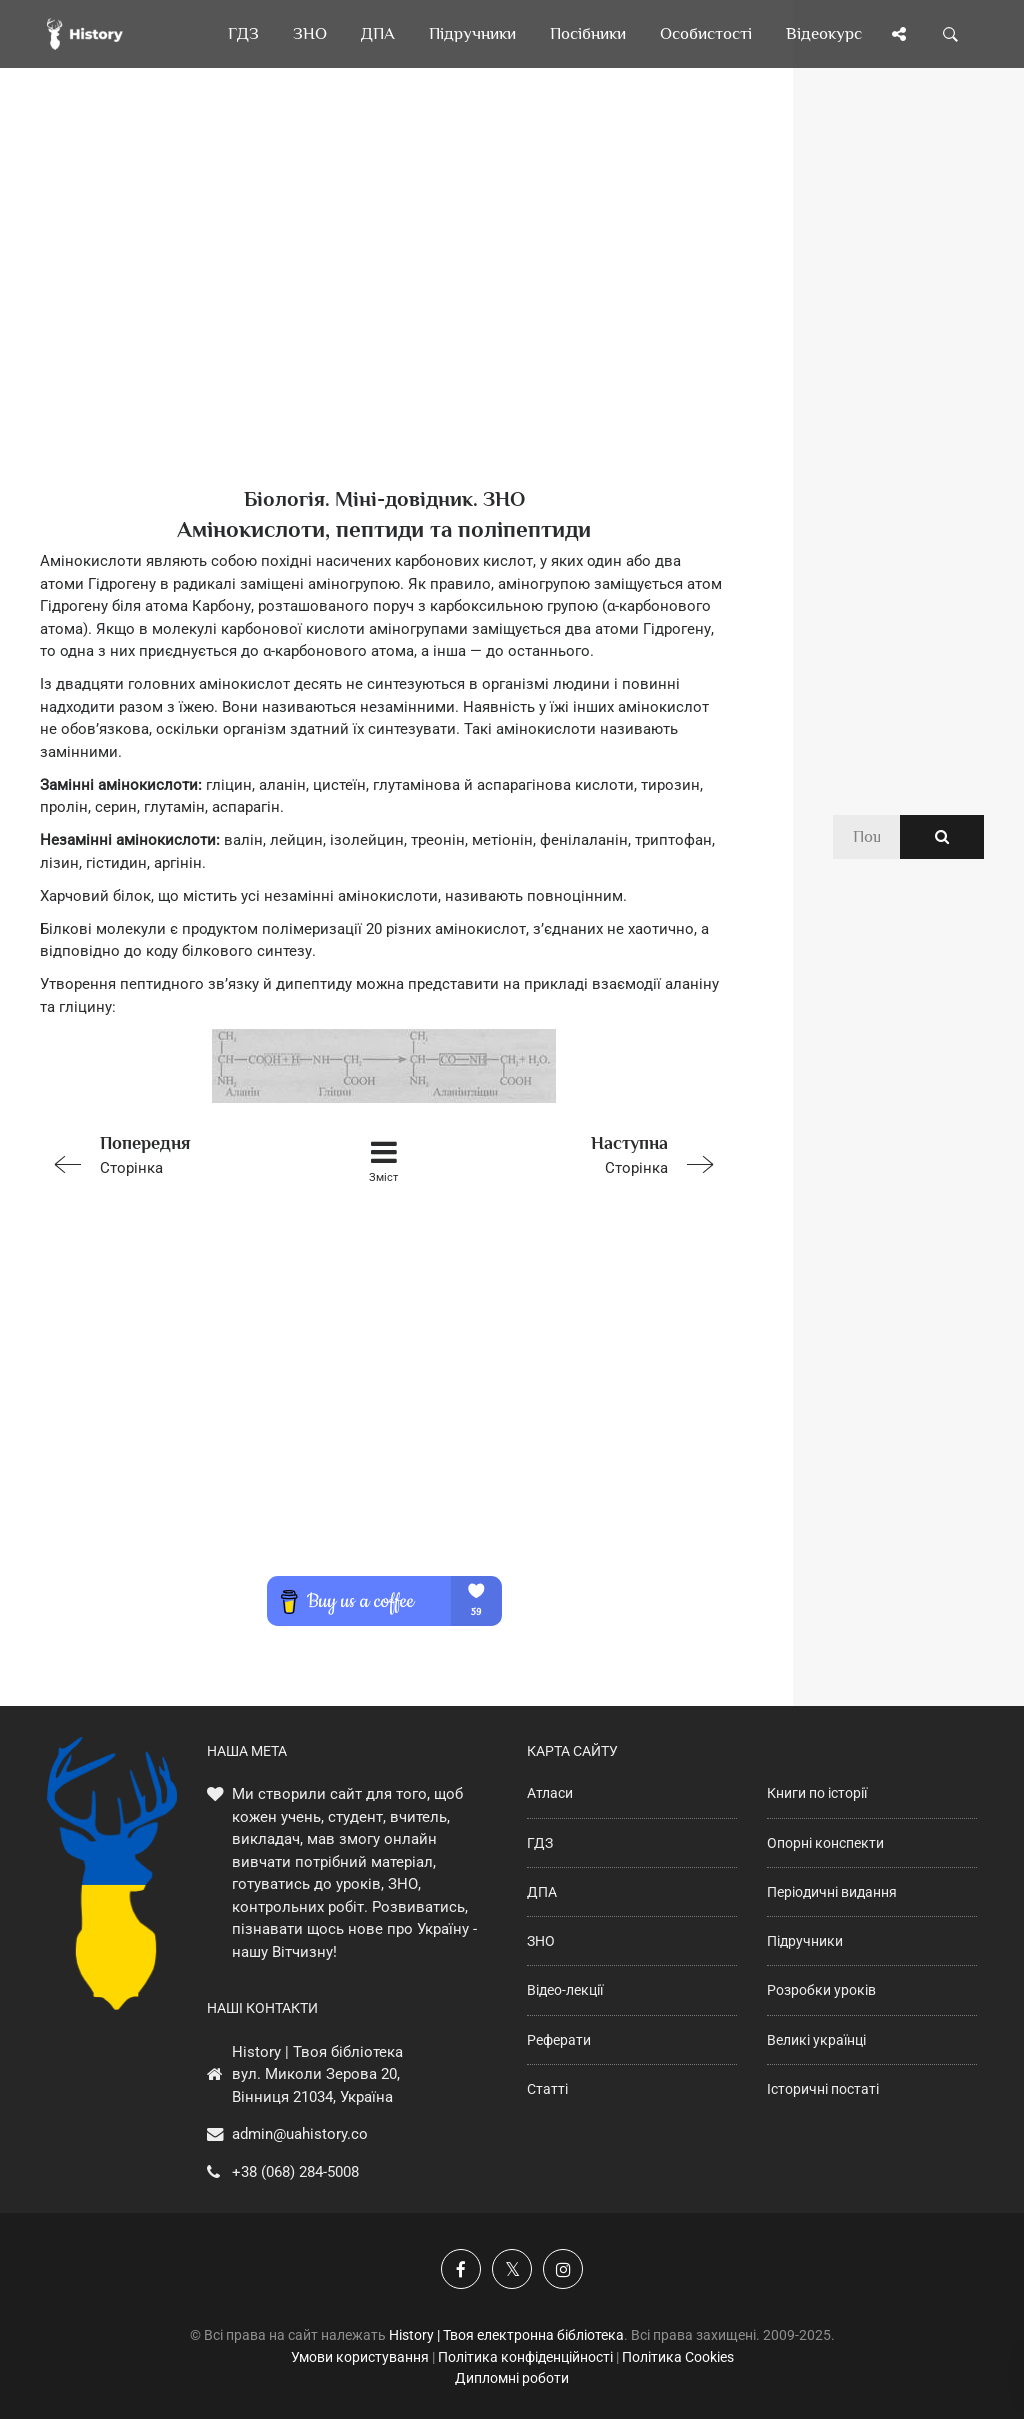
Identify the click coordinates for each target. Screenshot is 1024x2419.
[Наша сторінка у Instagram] (563, 2269)
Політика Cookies (678, 2357)
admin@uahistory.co (300, 2134)
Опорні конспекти (825, 1843)
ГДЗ (540, 1843)
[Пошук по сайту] (951, 34)
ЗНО (541, 1941)
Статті (547, 2089)
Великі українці (816, 2040)
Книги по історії (817, 1793)
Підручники (805, 1941)
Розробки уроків (821, 1990)
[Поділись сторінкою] (899, 34)
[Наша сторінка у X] (512, 2269)
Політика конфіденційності (525, 2357)
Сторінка (176, 1153)
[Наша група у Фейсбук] (461, 2269)
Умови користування (360, 2357)
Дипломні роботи (512, 2378)
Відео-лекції (565, 1990)
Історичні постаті (823, 2089)
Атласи (550, 1793)
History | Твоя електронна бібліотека (506, 2335)
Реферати (559, 2040)
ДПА (542, 1892)
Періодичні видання (832, 1892)
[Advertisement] (384, 310)
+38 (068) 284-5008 (295, 2172)
